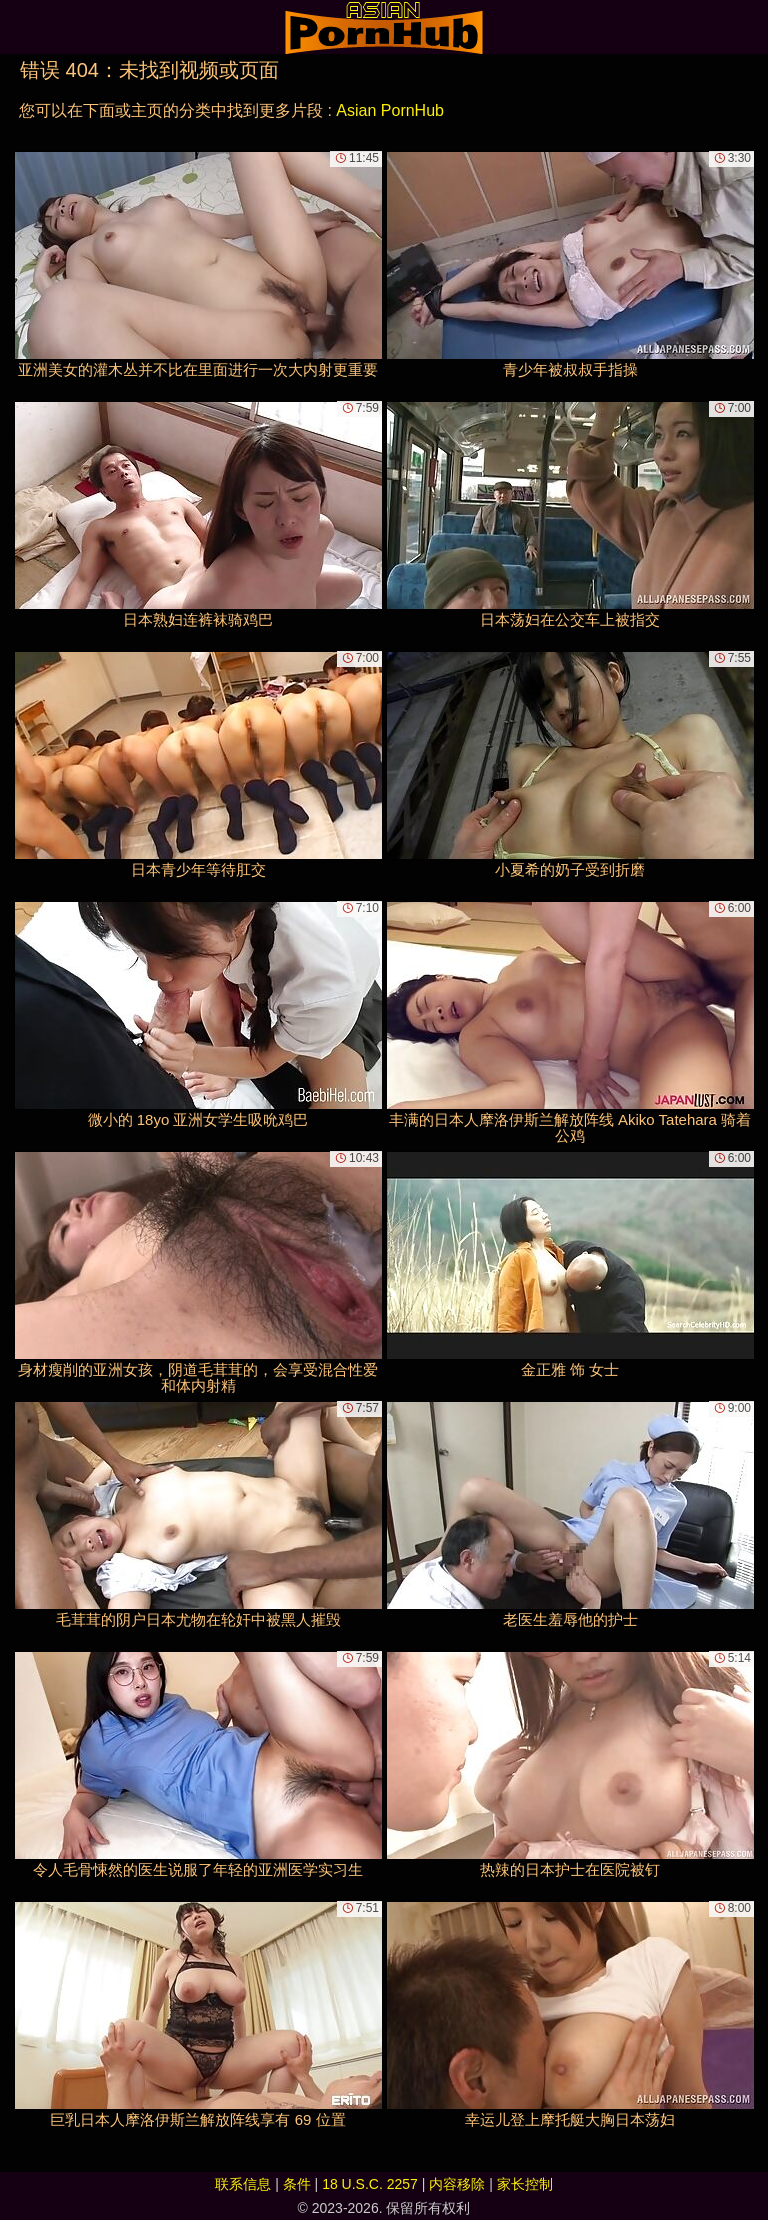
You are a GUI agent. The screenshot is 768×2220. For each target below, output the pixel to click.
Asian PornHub (390, 110)
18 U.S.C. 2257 (370, 2184)
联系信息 (243, 2184)
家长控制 (525, 2184)
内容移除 (457, 2184)
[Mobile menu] (18, 27)
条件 (297, 2184)
